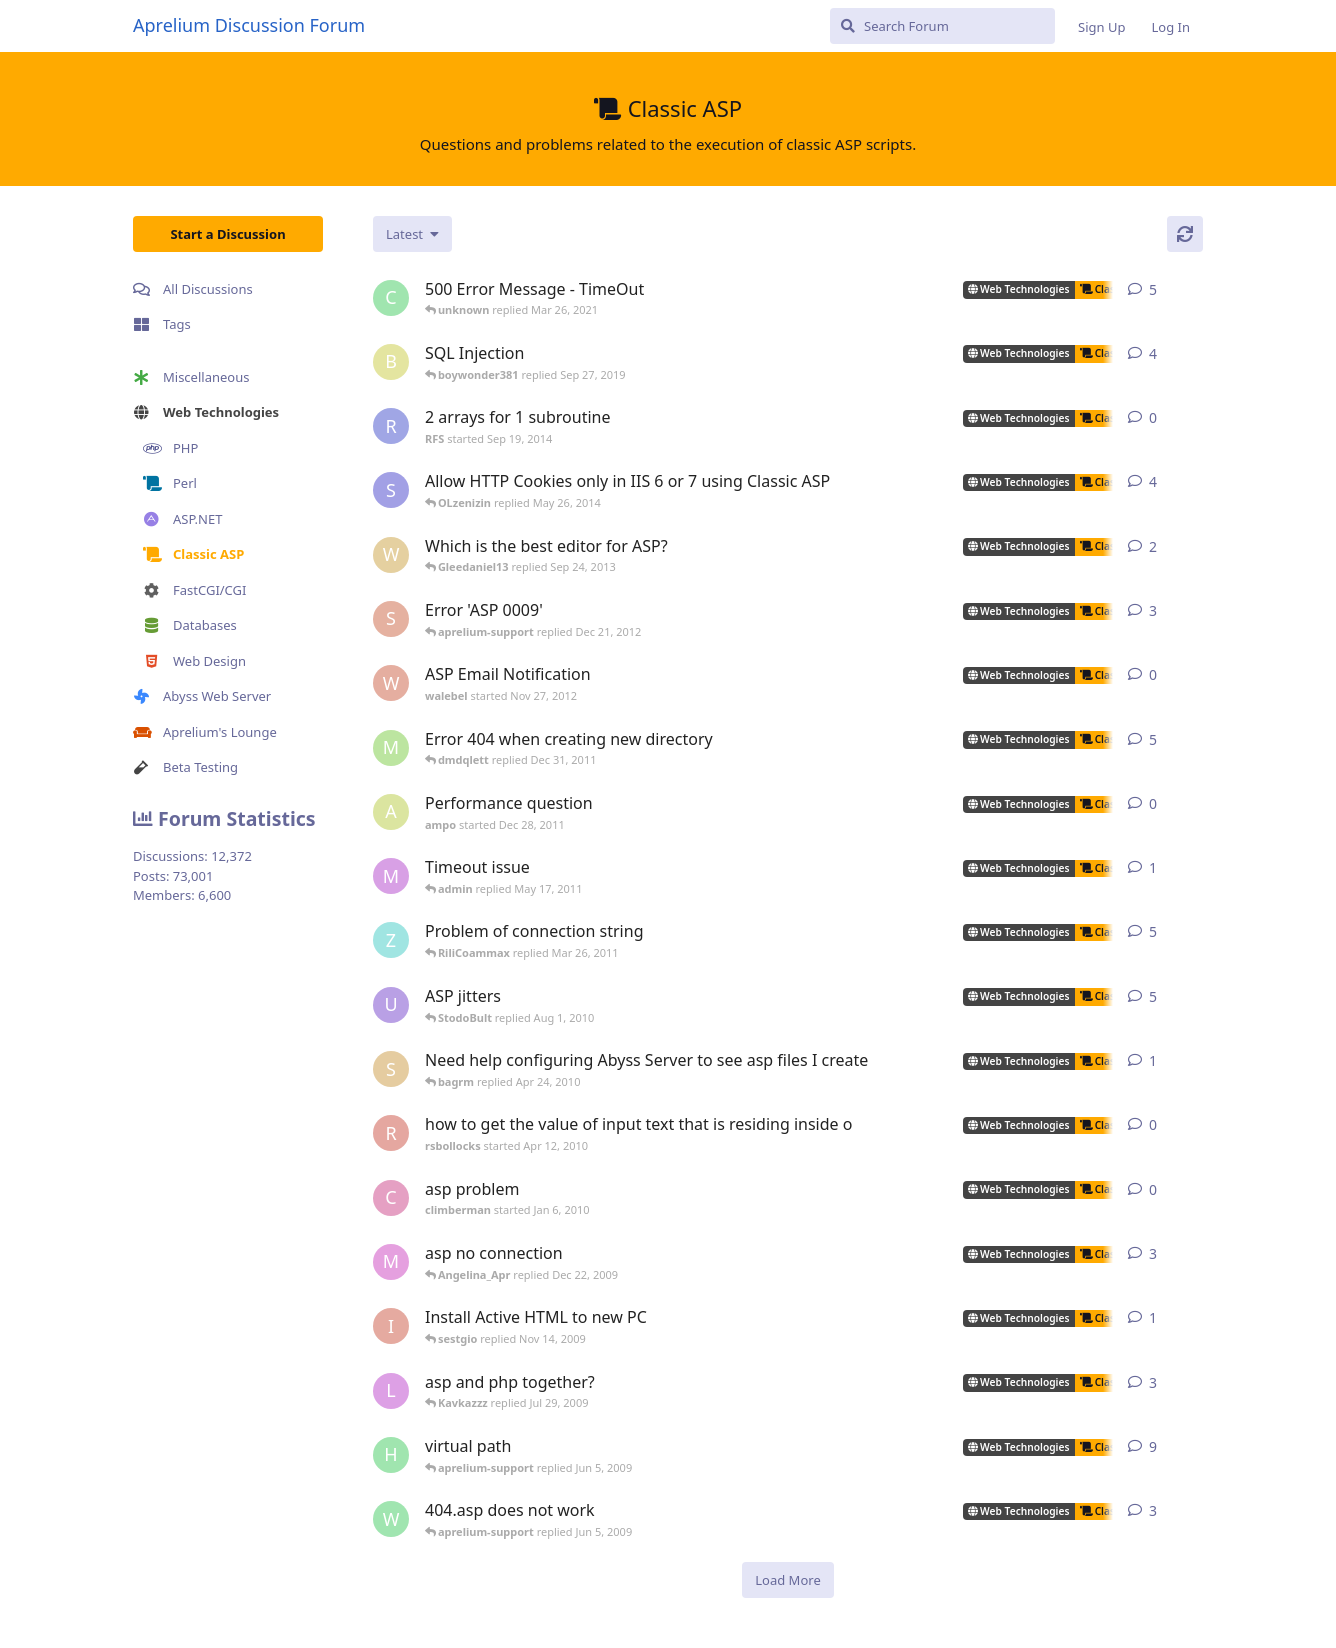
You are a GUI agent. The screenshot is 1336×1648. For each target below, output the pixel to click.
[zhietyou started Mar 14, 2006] (391, 940)
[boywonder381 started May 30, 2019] (391, 362)
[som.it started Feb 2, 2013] (391, 490)
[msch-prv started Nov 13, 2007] (391, 748)
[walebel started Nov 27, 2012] (391, 683)
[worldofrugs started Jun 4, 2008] (391, 1519)
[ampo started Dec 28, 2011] (391, 812)
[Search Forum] (942, 26)
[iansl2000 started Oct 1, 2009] (391, 1326)
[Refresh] (1185, 234)
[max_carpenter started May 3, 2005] (391, 1262)
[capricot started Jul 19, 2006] (391, 298)
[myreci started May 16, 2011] (391, 876)
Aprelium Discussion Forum (249, 25)
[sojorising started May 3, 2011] (391, 619)
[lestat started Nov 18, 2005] (391, 1391)
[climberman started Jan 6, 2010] (391, 1198)
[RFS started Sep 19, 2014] (391, 426)
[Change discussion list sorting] (412, 234)
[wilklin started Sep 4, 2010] (391, 555)
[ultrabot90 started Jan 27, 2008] (391, 1005)
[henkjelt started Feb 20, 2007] (391, 1455)
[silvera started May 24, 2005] (391, 1069)
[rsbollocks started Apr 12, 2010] (391, 1133)
